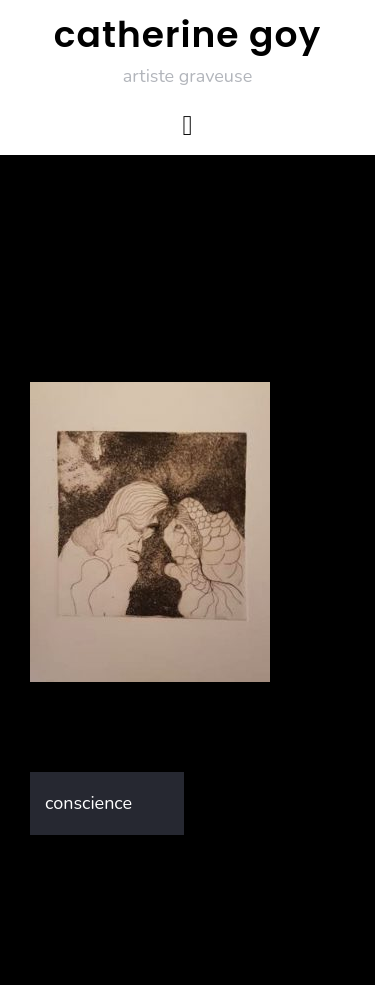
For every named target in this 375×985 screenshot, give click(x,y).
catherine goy (187, 34)
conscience (88, 803)
